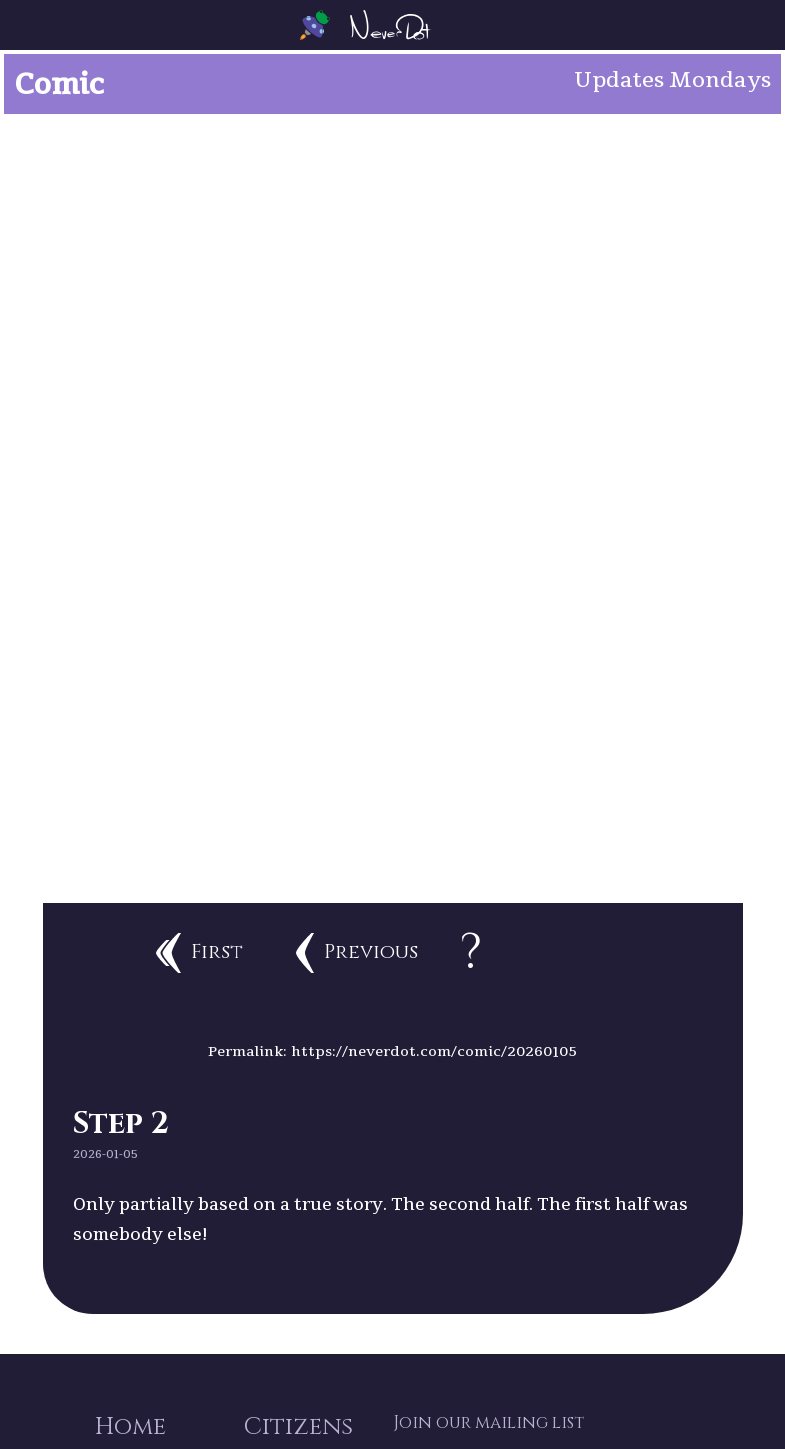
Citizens (298, 1427)
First (199, 953)
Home (130, 1427)
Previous (357, 953)
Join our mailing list (488, 1423)
